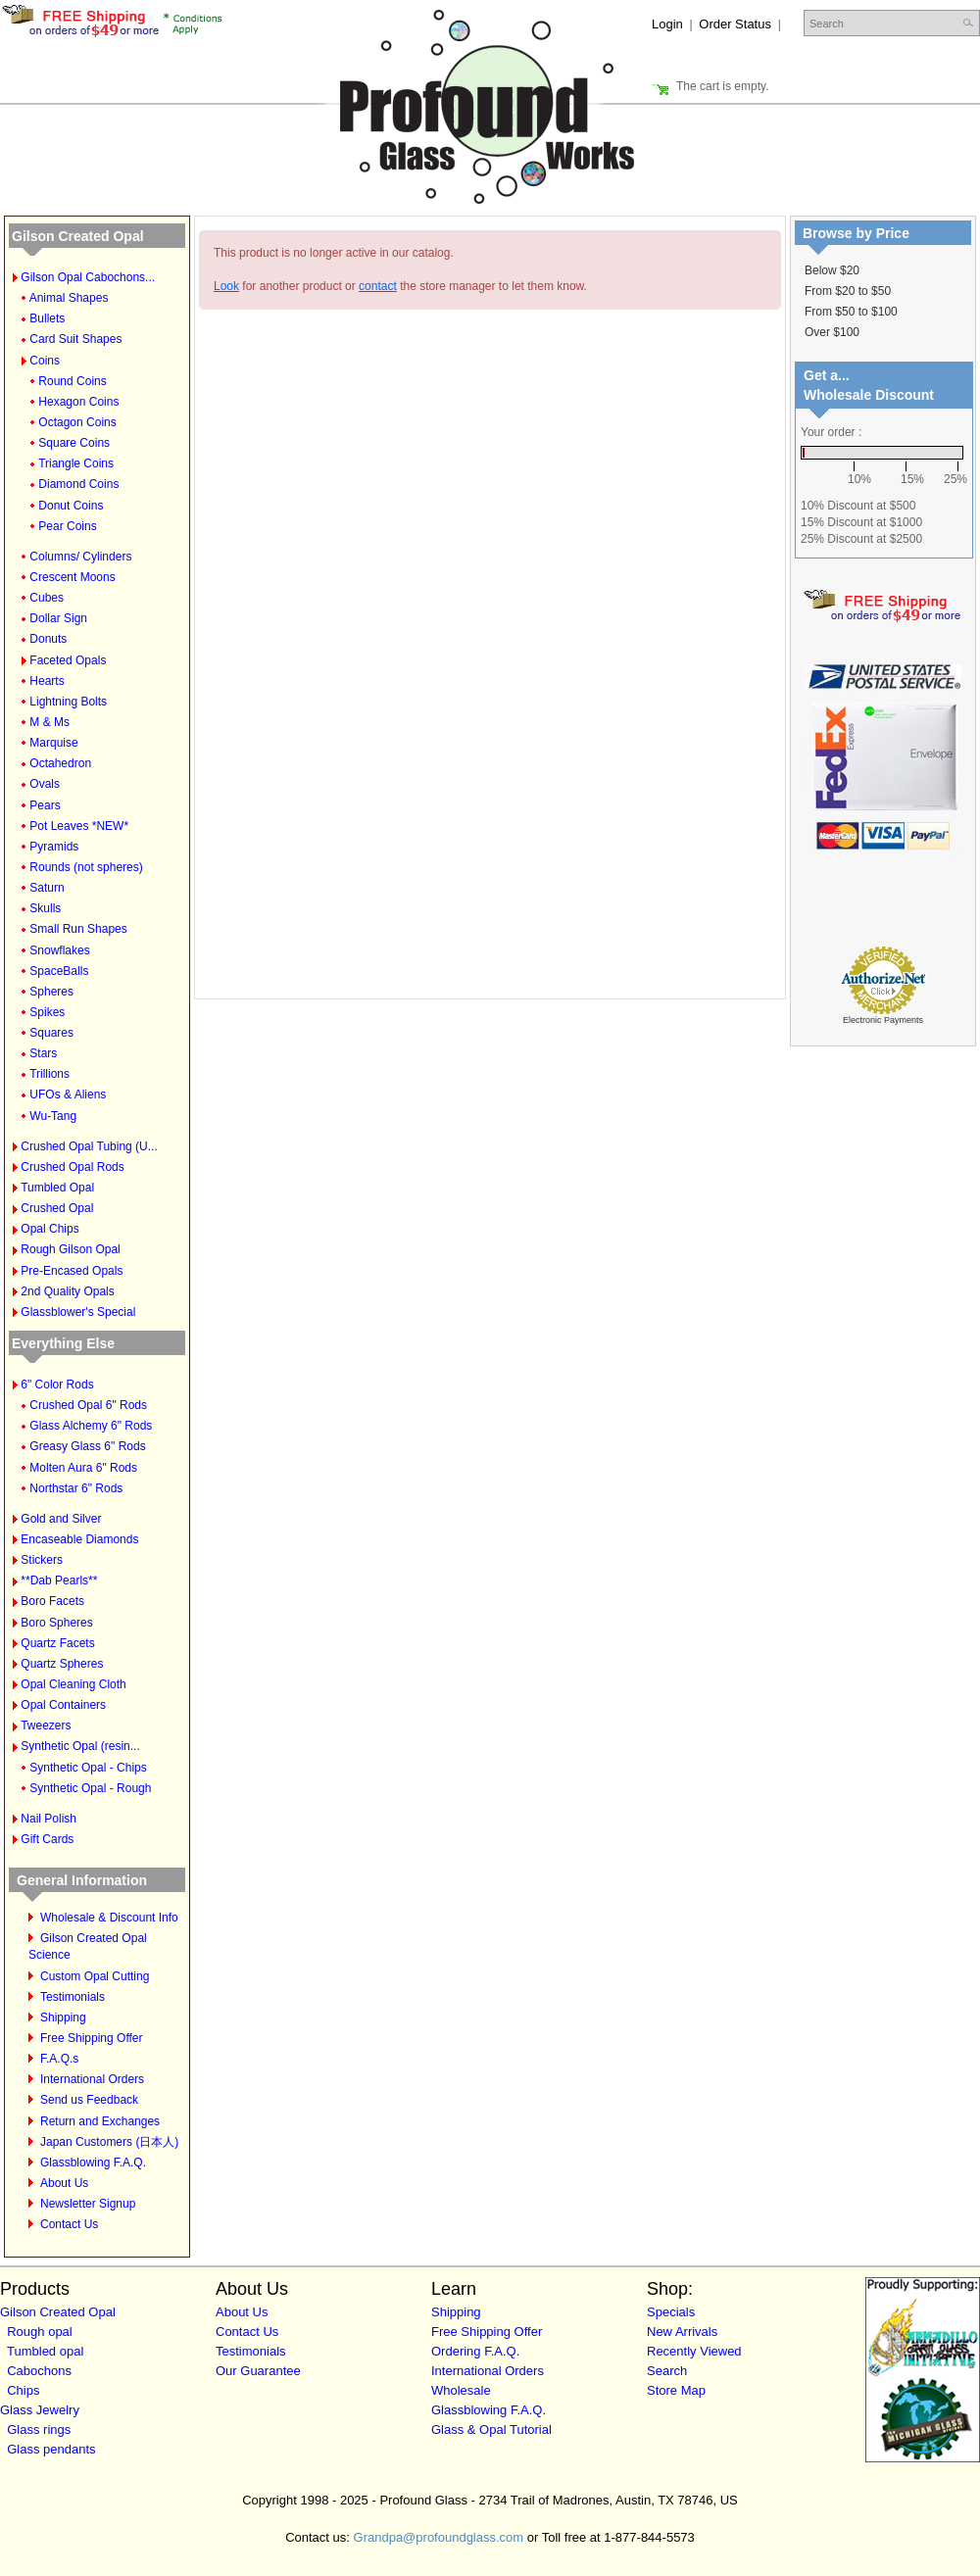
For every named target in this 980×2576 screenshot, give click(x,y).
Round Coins (72, 381)
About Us (64, 2183)
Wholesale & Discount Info (109, 1917)
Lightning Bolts (68, 701)
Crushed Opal (57, 1208)
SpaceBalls (58, 971)
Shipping (63, 2017)
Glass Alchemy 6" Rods (90, 1426)
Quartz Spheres (62, 1664)
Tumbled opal (45, 2351)
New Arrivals (682, 2331)
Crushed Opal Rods (72, 1167)
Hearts (46, 681)
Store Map (676, 2390)
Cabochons (39, 2370)
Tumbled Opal (57, 1187)
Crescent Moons (72, 577)
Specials (671, 2312)
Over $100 (832, 332)
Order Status (735, 24)
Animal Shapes (69, 298)
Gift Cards (47, 1839)
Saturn (46, 888)
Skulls (45, 908)
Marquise (53, 743)
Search (667, 2370)
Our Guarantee (258, 2370)
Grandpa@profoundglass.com (439, 2537)
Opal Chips (49, 1229)
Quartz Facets (57, 1643)
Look (226, 286)
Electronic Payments (883, 1020)
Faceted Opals (67, 660)
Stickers (42, 1560)
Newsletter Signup (87, 2204)
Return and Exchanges (100, 2121)
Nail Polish (48, 1818)
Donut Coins (70, 505)
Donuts (48, 639)
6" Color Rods (57, 1384)
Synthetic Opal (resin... (80, 1746)
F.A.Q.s (59, 2059)
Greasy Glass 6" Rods (87, 1446)
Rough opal (40, 2331)
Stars (43, 1053)
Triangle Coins (76, 463)
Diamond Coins (78, 484)
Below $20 (832, 270)
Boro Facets (52, 1601)
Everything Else (63, 1343)
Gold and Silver (61, 1519)
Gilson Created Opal (78, 236)
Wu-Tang (52, 1116)
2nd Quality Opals (67, 1291)
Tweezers (46, 1725)
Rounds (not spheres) (85, 867)
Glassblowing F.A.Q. (93, 2162)
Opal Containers (63, 1705)
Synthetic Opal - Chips (87, 1767)
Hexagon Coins (78, 402)
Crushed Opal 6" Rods (88, 1405)
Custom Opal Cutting (94, 1976)
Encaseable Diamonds (79, 1539)
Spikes (47, 1012)
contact (378, 286)
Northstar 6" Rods (75, 1488)
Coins (44, 360)
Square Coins (74, 443)
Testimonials (72, 1997)
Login (667, 24)
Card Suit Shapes (75, 339)
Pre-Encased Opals (71, 1271)
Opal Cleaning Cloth (73, 1684)
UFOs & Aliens (67, 1094)
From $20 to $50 (848, 291)
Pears (44, 805)
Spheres (51, 991)
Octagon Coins (77, 422)
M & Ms (49, 722)
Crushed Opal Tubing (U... (89, 1146)
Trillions (49, 1074)
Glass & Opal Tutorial (491, 2429)
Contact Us (69, 2224)
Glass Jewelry (39, 2410)
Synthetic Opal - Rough (90, 1788)
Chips (23, 2390)
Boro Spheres (56, 1622)
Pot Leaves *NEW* (78, 826)
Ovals (44, 784)
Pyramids (53, 846)
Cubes (46, 598)
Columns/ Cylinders (80, 556)
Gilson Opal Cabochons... (88, 277)
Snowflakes (59, 950)
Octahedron (60, 763)
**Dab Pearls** (59, 1580)
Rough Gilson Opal (70, 1249)
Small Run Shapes (77, 929)
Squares (51, 1033)
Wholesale (461, 2390)
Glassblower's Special (78, 1312)
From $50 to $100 (851, 311)
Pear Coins (67, 526)
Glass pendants (51, 2449)
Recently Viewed (694, 2351)
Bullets (47, 318)
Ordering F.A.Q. (475, 2351)
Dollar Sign (58, 618)
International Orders (92, 2079)
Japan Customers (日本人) (109, 2142)
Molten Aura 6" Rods (83, 1468)
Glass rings (39, 2429)
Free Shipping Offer (91, 2038)
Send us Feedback (89, 2100)
